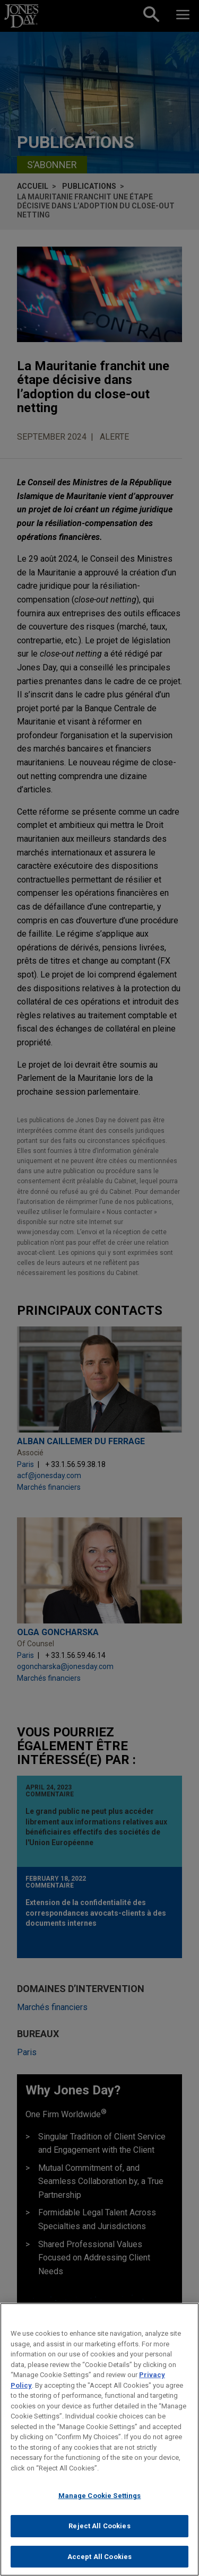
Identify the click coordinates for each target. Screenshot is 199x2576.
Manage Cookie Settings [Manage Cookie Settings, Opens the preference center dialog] (99, 2501)
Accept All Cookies (99, 2562)
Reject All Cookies (99, 2531)
